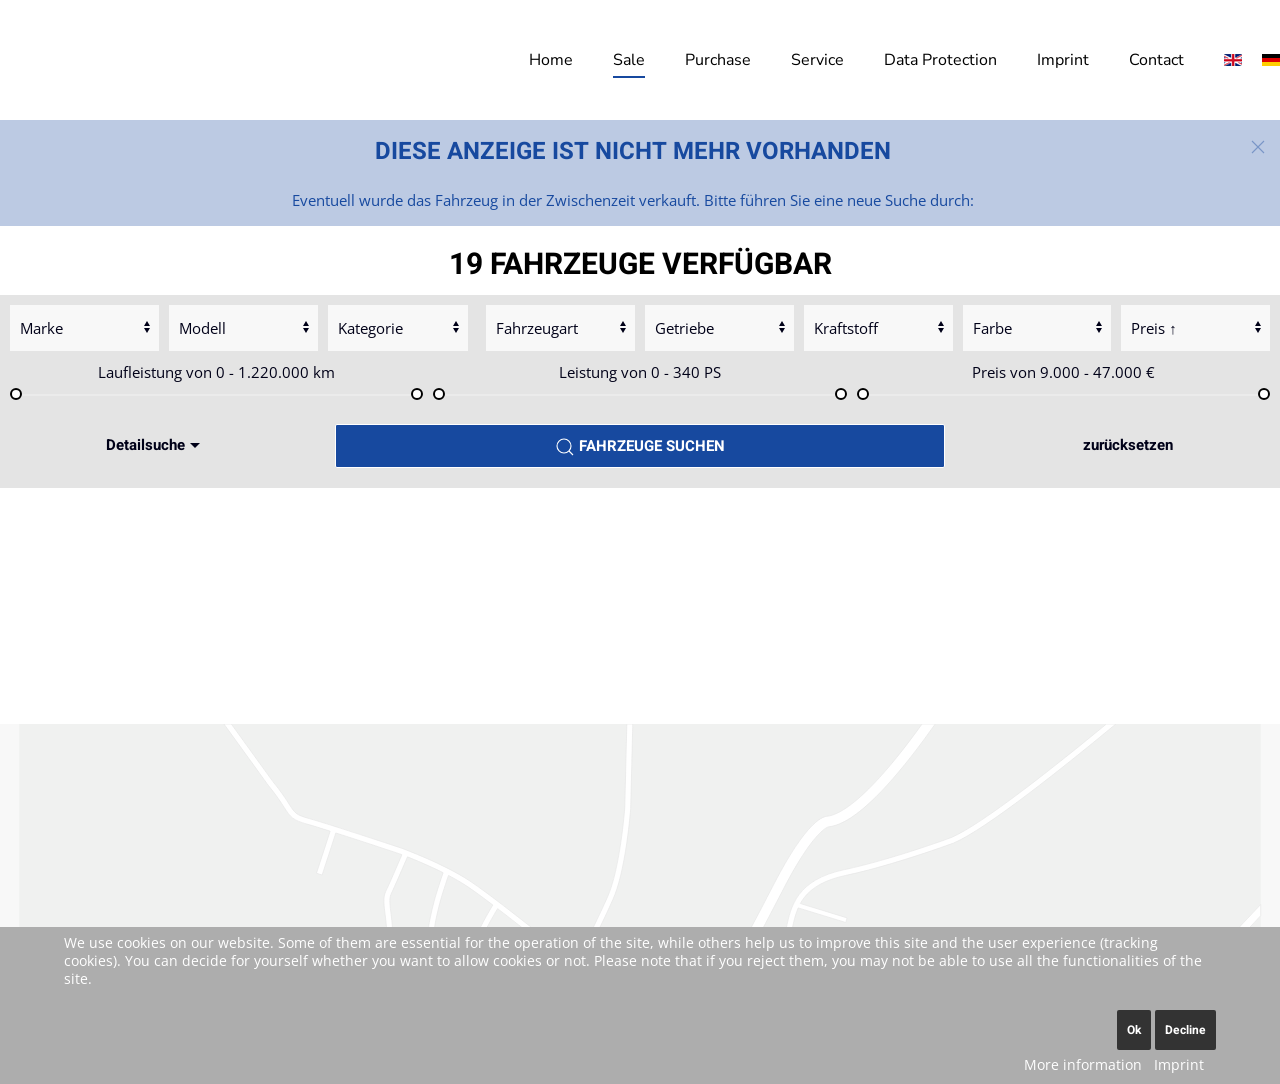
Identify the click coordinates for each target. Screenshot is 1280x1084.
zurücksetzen (1128, 445)
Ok (1134, 1030)
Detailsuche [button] (155, 445)
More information (1083, 1064)
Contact (1156, 60)
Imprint (1063, 60)
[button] (1258, 147)
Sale (629, 60)
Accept (640, 755)
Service (817, 60)
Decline (1185, 1030)
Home (551, 60)
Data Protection (940, 60)
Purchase (718, 60)
